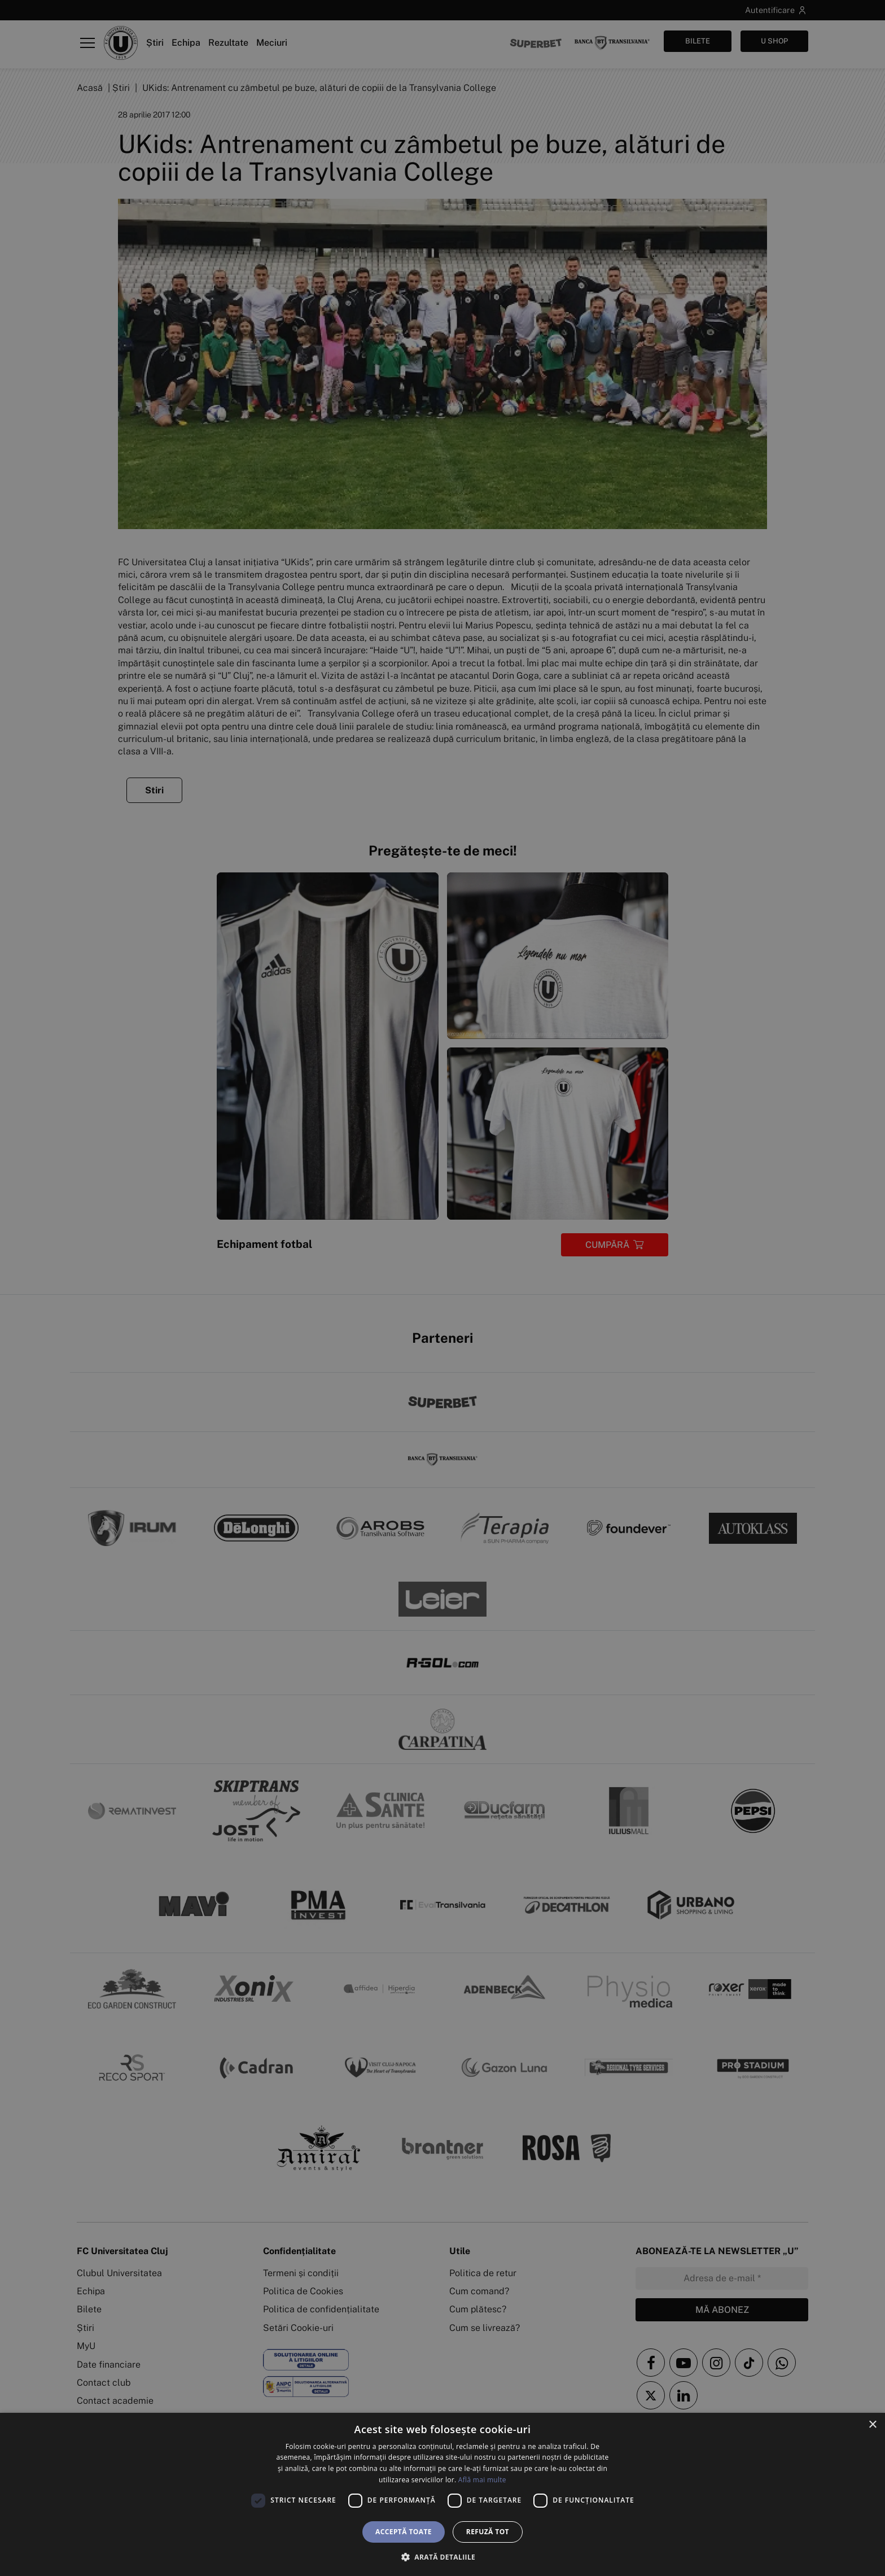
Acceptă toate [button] (403, 2531)
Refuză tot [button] (487, 2531)
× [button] (872, 2425)
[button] (442, 2556)
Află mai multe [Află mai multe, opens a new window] (482, 2480)
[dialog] (442, 2494)
